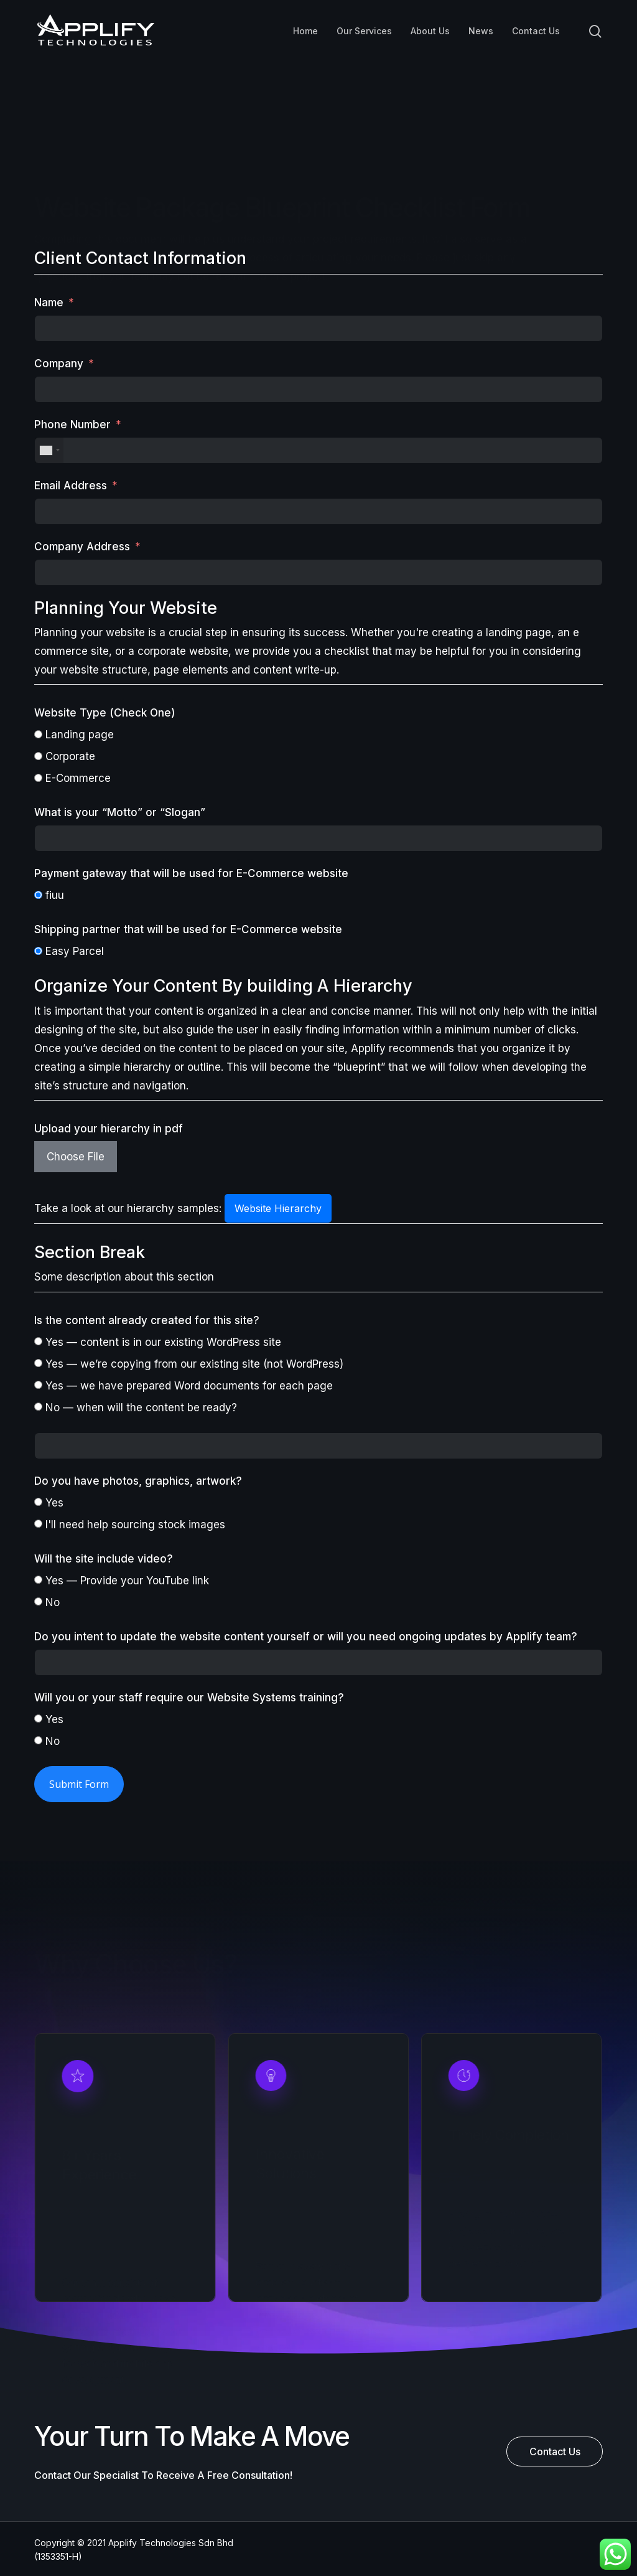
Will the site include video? (103, 1559)
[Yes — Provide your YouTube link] (38, 1580)
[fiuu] (38, 895)
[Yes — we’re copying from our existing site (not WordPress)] (38, 1363)
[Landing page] (38, 734)
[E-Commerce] (38, 778)
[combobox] (49, 450)
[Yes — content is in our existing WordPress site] (38, 1341)
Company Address (82, 546)
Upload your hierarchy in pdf (108, 1128)
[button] (554, 2451)
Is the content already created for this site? (146, 1320)
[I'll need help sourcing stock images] (38, 1524)
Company (58, 363)
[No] (38, 1601)
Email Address (70, 485)
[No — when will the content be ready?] (38, 1407)
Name (48, 302)
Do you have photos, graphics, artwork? (138, 1481)
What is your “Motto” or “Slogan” (119, 812)
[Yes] (38, 1502)
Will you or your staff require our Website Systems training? (189, 1697)
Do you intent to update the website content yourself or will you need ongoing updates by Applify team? (305, 1636)
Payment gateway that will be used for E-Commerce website (191, 873)
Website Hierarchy (278, 1208)
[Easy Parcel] (38, 951)
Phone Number (72, 424)
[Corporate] (38, 756)
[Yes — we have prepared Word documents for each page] (38, 1385)
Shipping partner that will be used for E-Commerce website (188, 929)
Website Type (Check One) (104, 713)
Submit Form (79, 1784)
